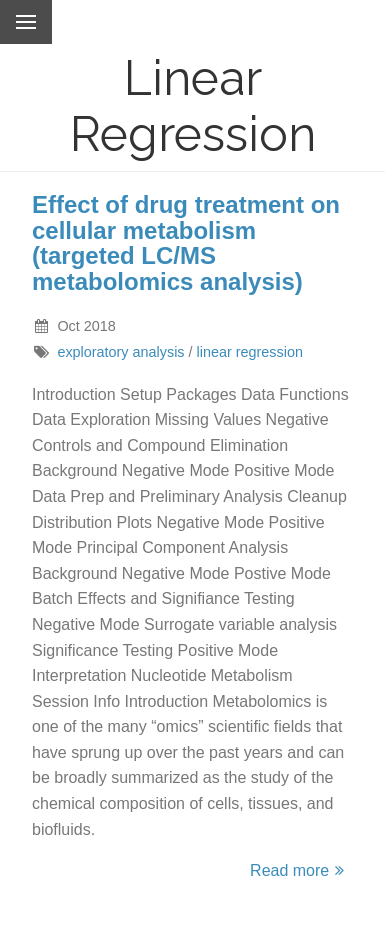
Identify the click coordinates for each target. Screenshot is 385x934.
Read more (300, 870)
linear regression (250, 352)
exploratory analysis (120, 352)
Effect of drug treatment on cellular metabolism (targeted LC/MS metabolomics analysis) (186, 243)
